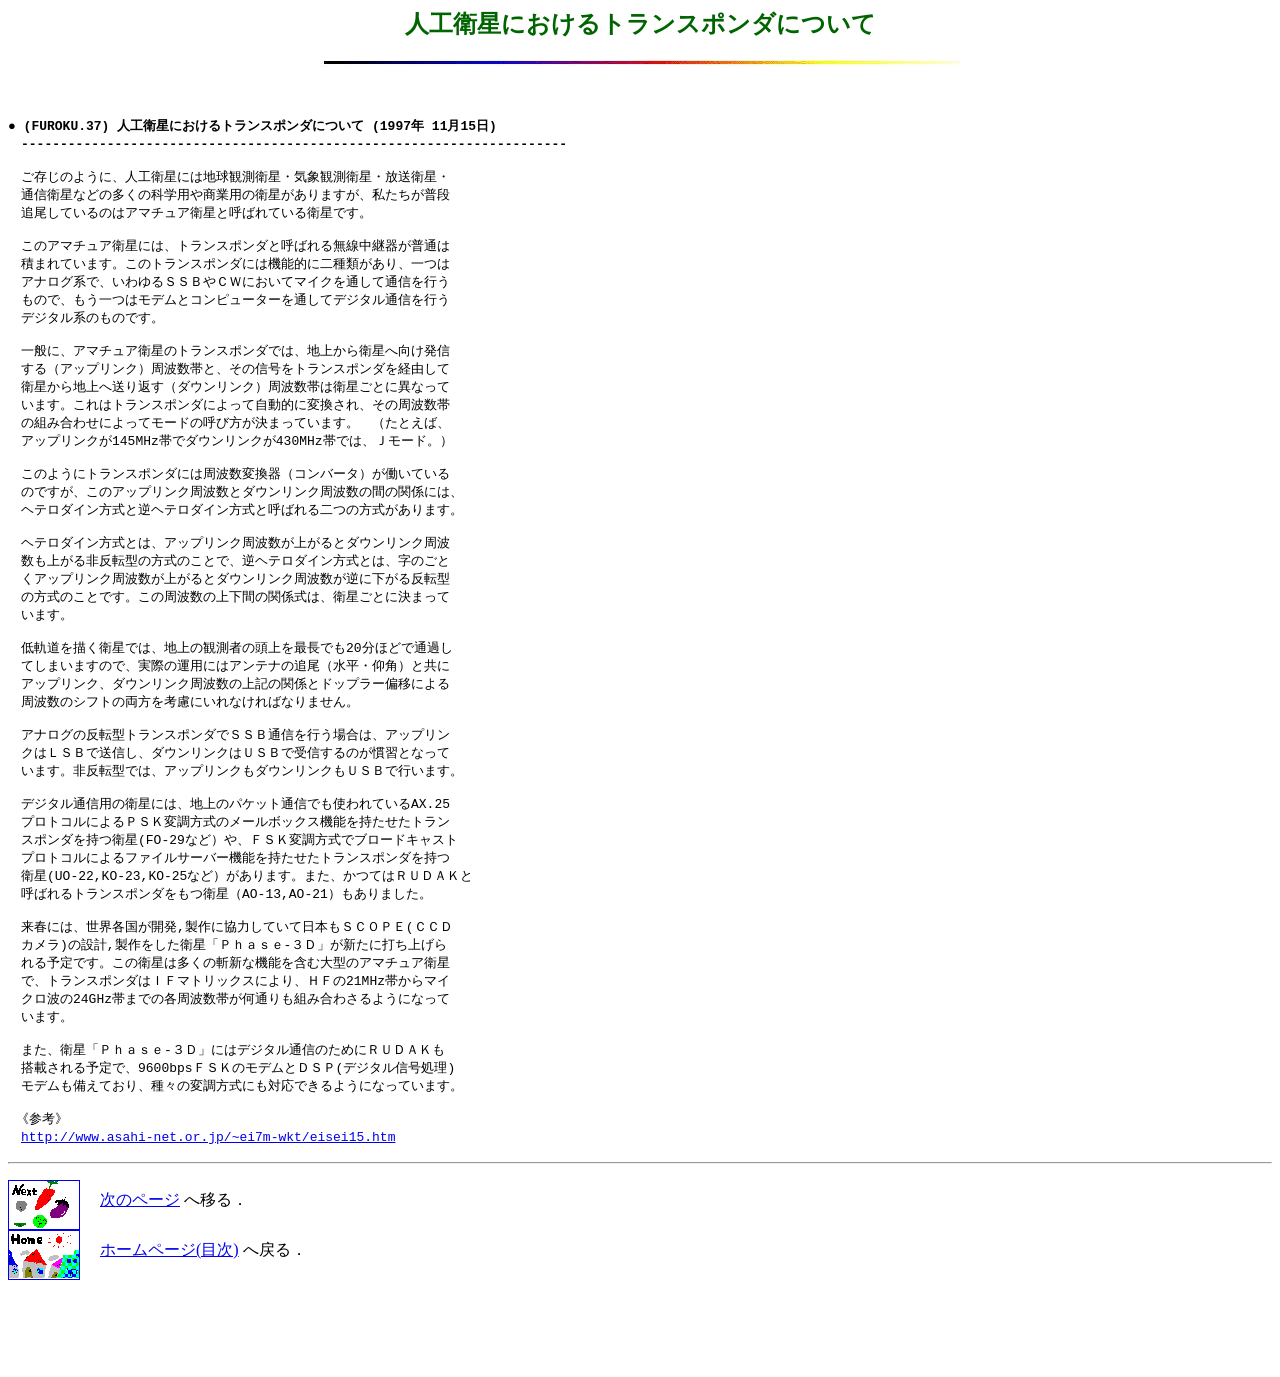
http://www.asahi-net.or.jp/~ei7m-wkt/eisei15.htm (208, 1217)
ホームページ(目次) (169, 1330)
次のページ (140, 1280)
